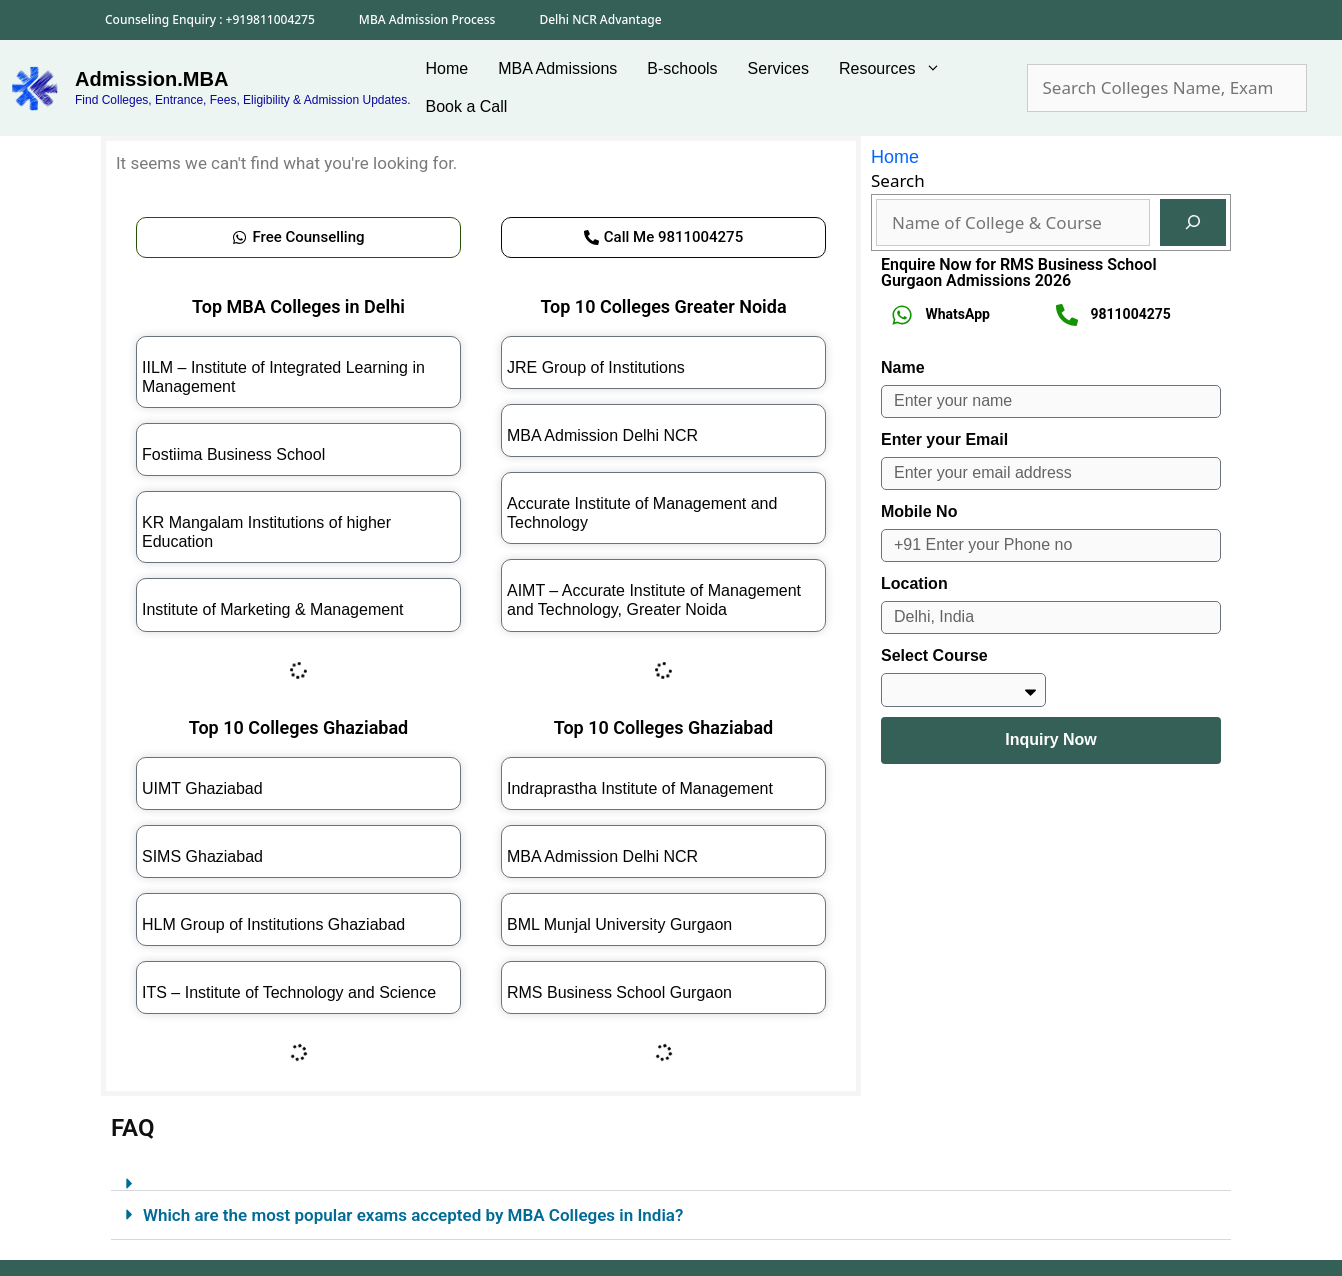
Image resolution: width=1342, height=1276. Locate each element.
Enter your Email (944, 439)
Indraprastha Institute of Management (640, 788)
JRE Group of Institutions (596, 367)
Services (778, 68)
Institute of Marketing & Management (272, 609)
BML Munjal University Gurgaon (619, 924)
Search (898, 180)
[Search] (1193, 223)
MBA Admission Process (427, 19)
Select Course (934, 655)
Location (914, 583)
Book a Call (467, 106)
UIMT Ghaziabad (202, 788)
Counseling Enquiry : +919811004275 (210, 19)
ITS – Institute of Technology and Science (289, 992)
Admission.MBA (151, 79)
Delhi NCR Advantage (600, 19)
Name (903, 367)
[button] (671, 1175)
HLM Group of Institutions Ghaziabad (273, 924)
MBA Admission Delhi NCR (602, 435)
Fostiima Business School (233, 454)
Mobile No (919, 511)
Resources (897, 69)
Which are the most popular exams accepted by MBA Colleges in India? (413, 1215)
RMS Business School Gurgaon (619, 992)
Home (447, 68)
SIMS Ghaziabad (202, 856)
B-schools (682, 68)
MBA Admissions (557, 68)
